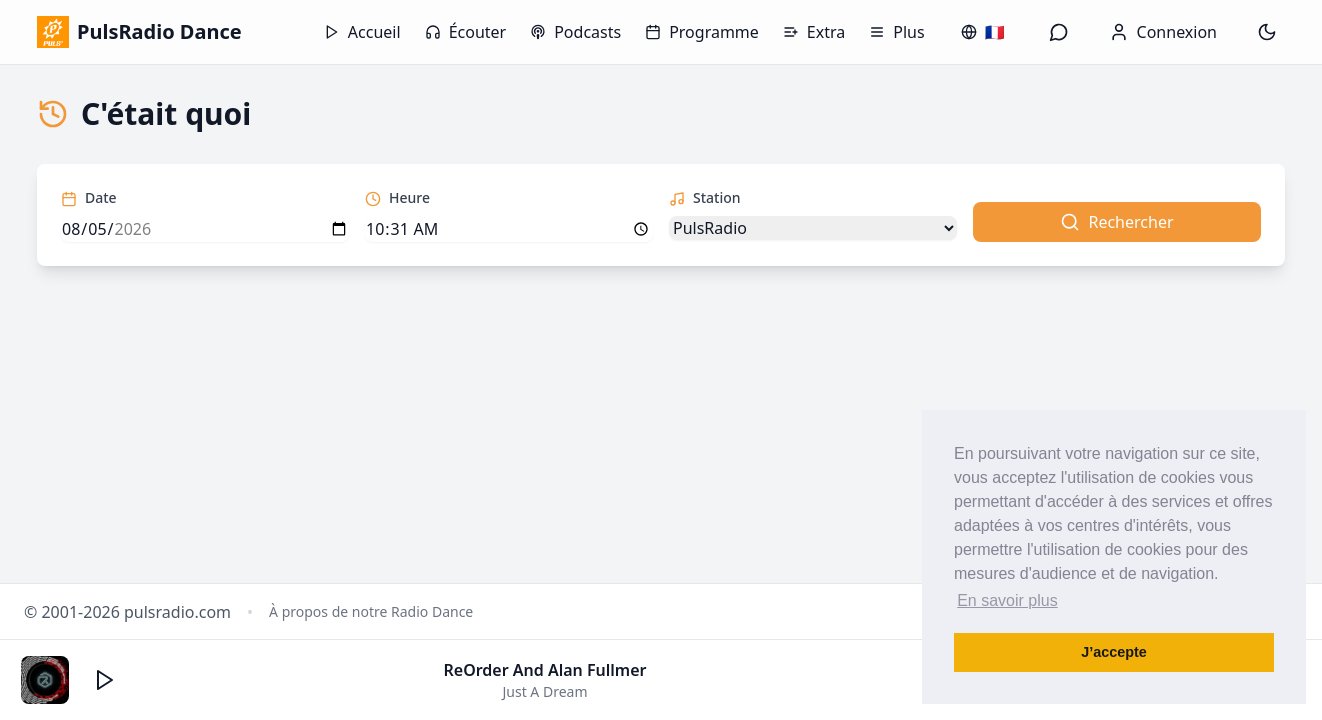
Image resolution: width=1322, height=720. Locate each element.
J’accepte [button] (1114, 652)
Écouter (466, 32)
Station (705, 197)
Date (89, 197)
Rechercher (1116, 222)
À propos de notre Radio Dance (371, 611)
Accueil (362, 32)
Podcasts (575, 32)
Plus (896, 32)
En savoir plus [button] (1007, 600)
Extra (814, 32)
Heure (397, 197)
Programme (702, 32)
